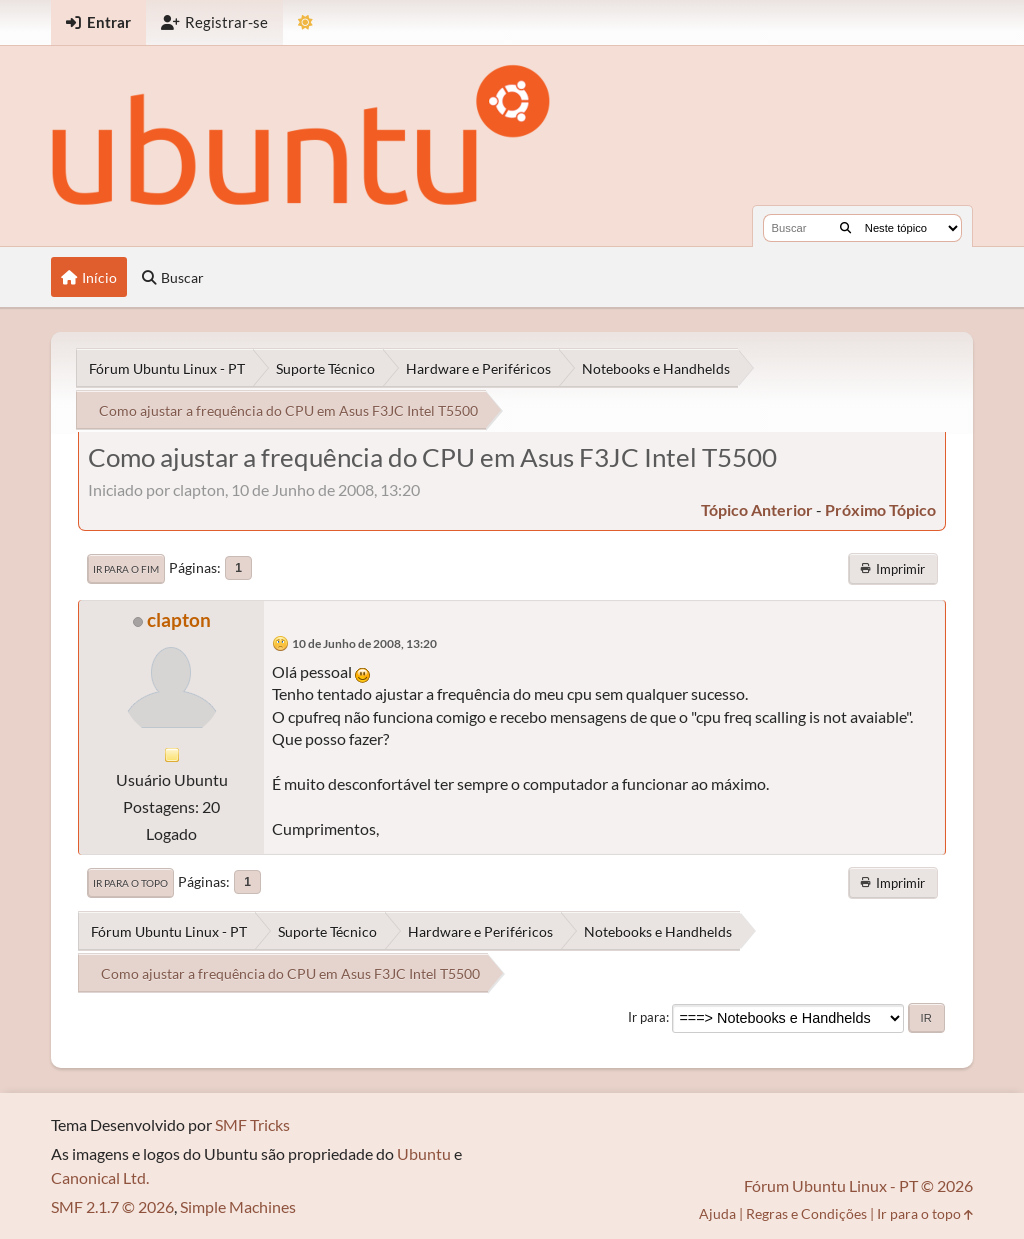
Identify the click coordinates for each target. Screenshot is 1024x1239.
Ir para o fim (126, 569)
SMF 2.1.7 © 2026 (112, 1206)
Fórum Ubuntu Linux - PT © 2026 (858, 1185)
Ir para (647, 1017)
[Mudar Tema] (305, 22)
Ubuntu (424, 1153)
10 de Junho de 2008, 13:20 (364, 643)
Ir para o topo (130, 883)
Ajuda (717, 1213)
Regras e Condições (806, 1213)
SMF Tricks (252, 1124)
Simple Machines (238, 1206)
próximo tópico (880, 509)
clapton (179, 619)
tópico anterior (757, 509)
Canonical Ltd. (100, 1177)
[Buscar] (845, 228)
